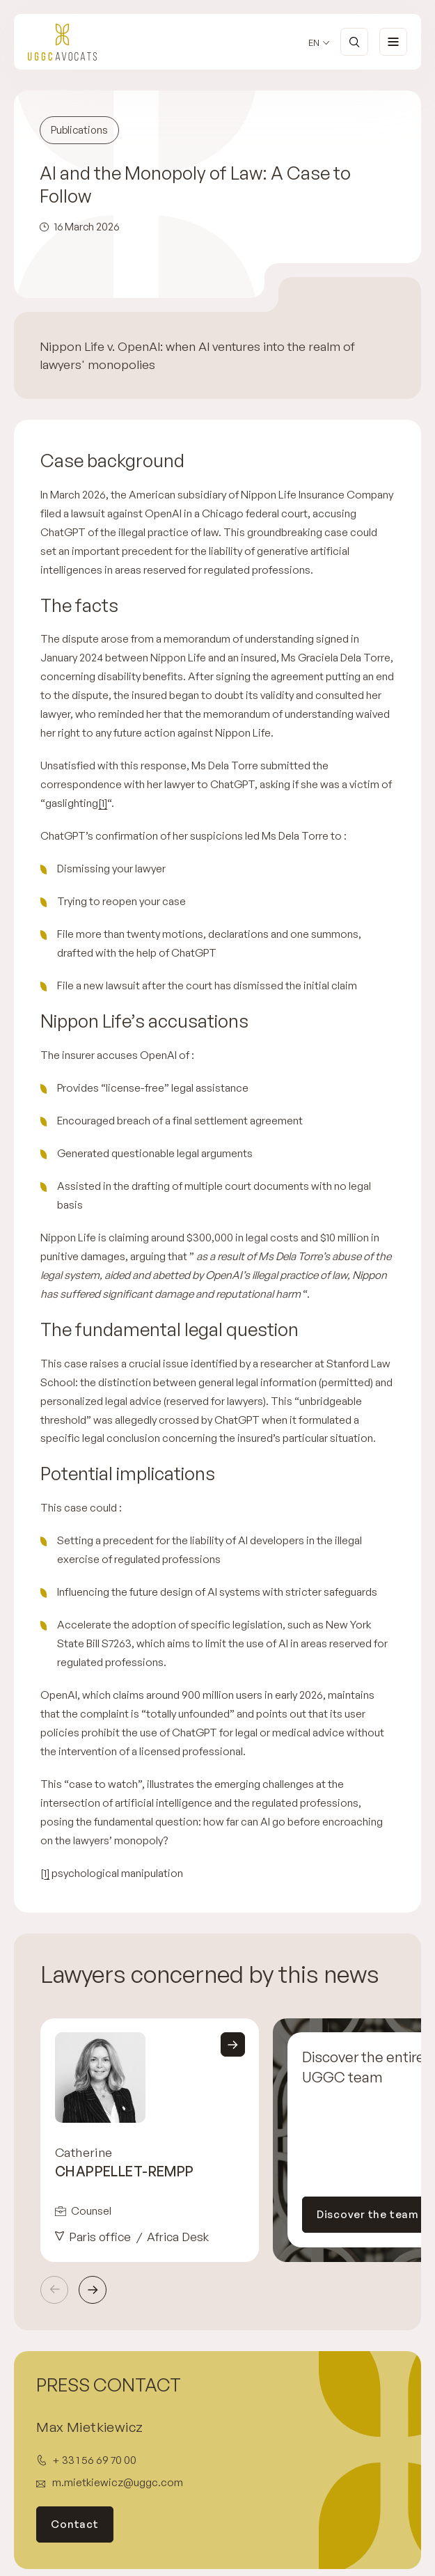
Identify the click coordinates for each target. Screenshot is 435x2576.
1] (46, 1873)
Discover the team (368, 2214)
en (313, 43)
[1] (102, 803)
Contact (74, 2524)
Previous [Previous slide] (54, 2290)
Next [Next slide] (92, 2290)
